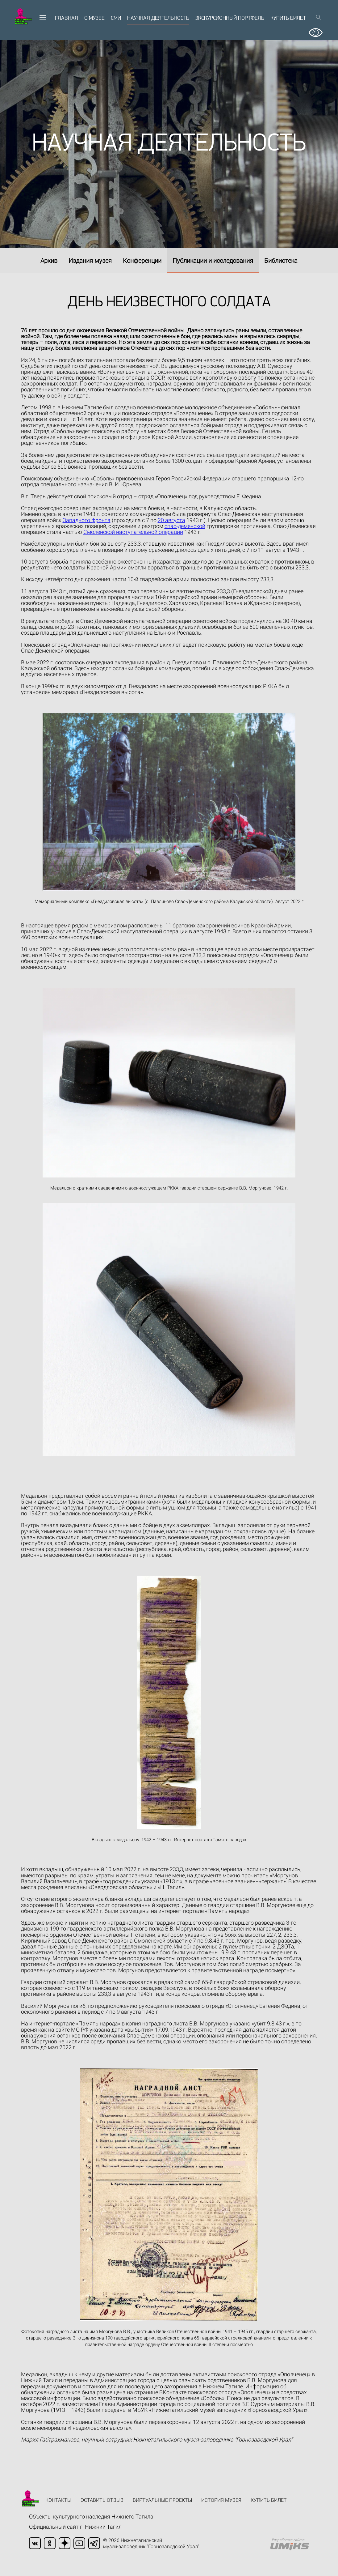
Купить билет (288, 18)
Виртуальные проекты (162, 2500)
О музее (94, 18)
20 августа (171, 520)
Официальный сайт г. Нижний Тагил (75, 2526)
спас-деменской (185, 526)
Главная (66, 18)
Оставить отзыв (102, 2500)
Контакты (58, 2500)
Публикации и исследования (213, 260)
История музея (221, 2500)
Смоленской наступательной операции (133, 532)
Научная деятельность (158, 18)
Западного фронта (87, 520)
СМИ (116, 18)
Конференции (142, 260)
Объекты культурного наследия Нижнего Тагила (91, 2516)
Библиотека (281, 260)
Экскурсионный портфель (229, 18)
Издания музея (90, 260)
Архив (48, 260)
